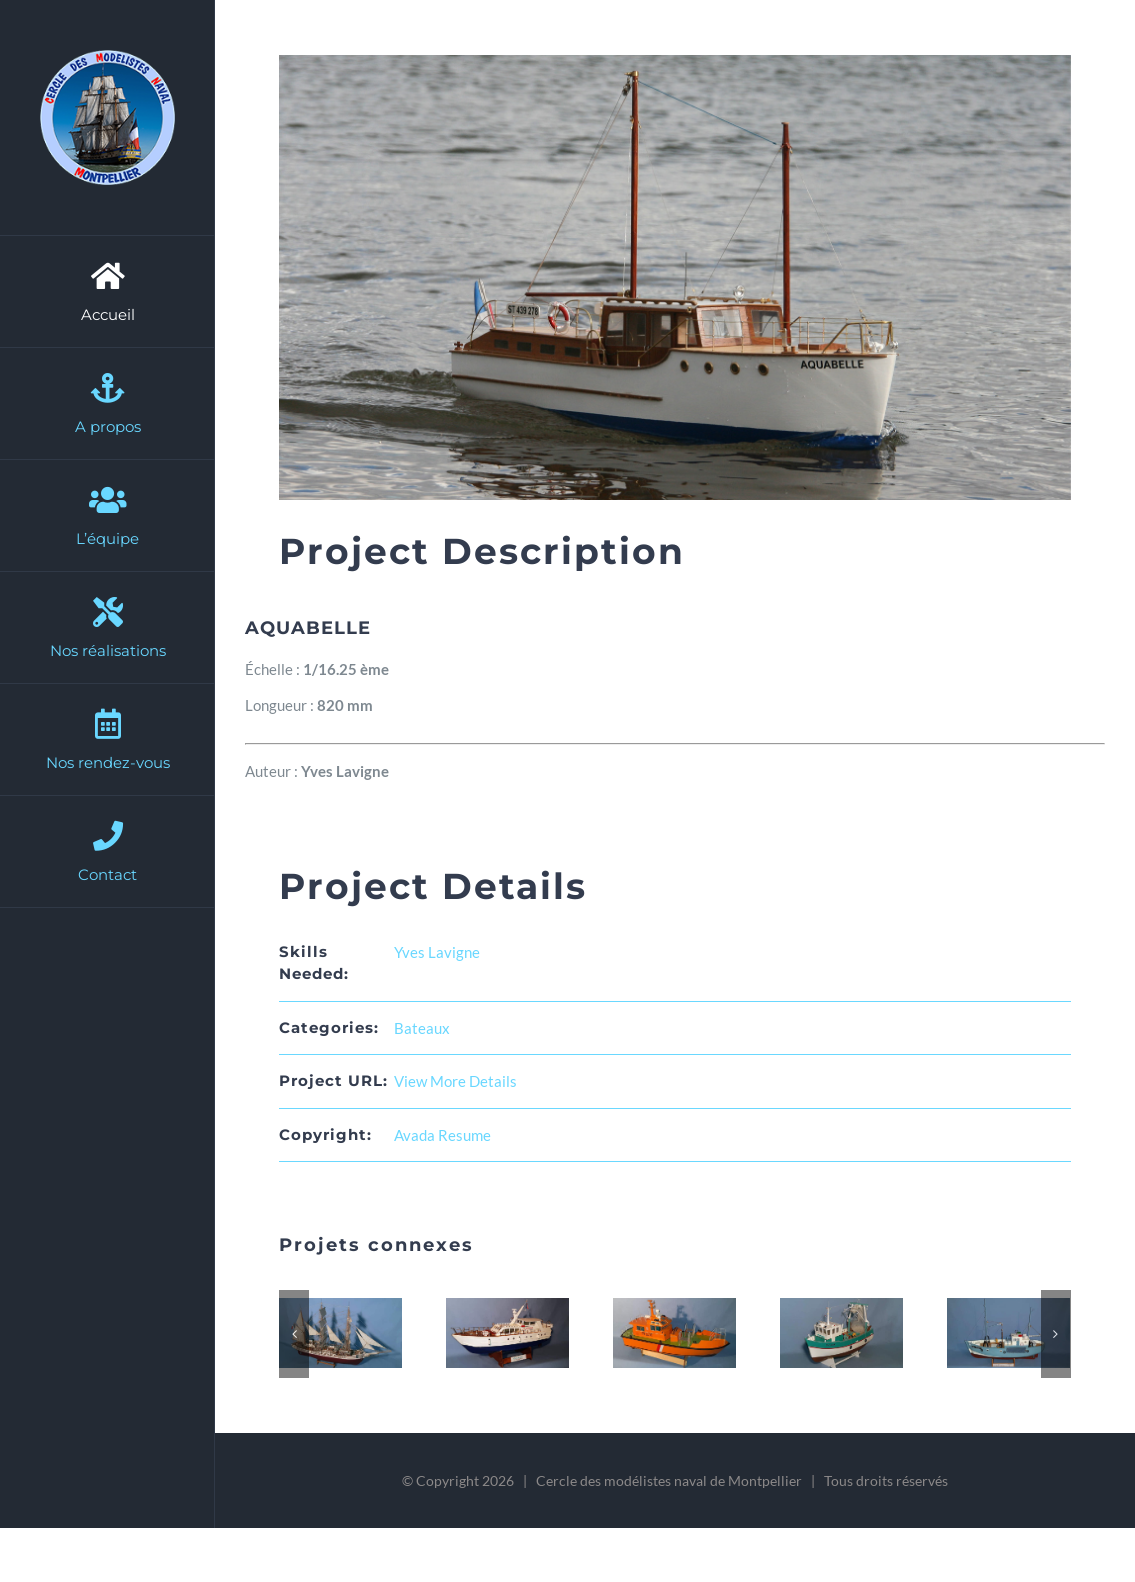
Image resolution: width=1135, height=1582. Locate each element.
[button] (294, 1334)
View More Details (455, 1081)
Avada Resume (442, 1135)
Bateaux (422, 1028)
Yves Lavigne (437, 952)
